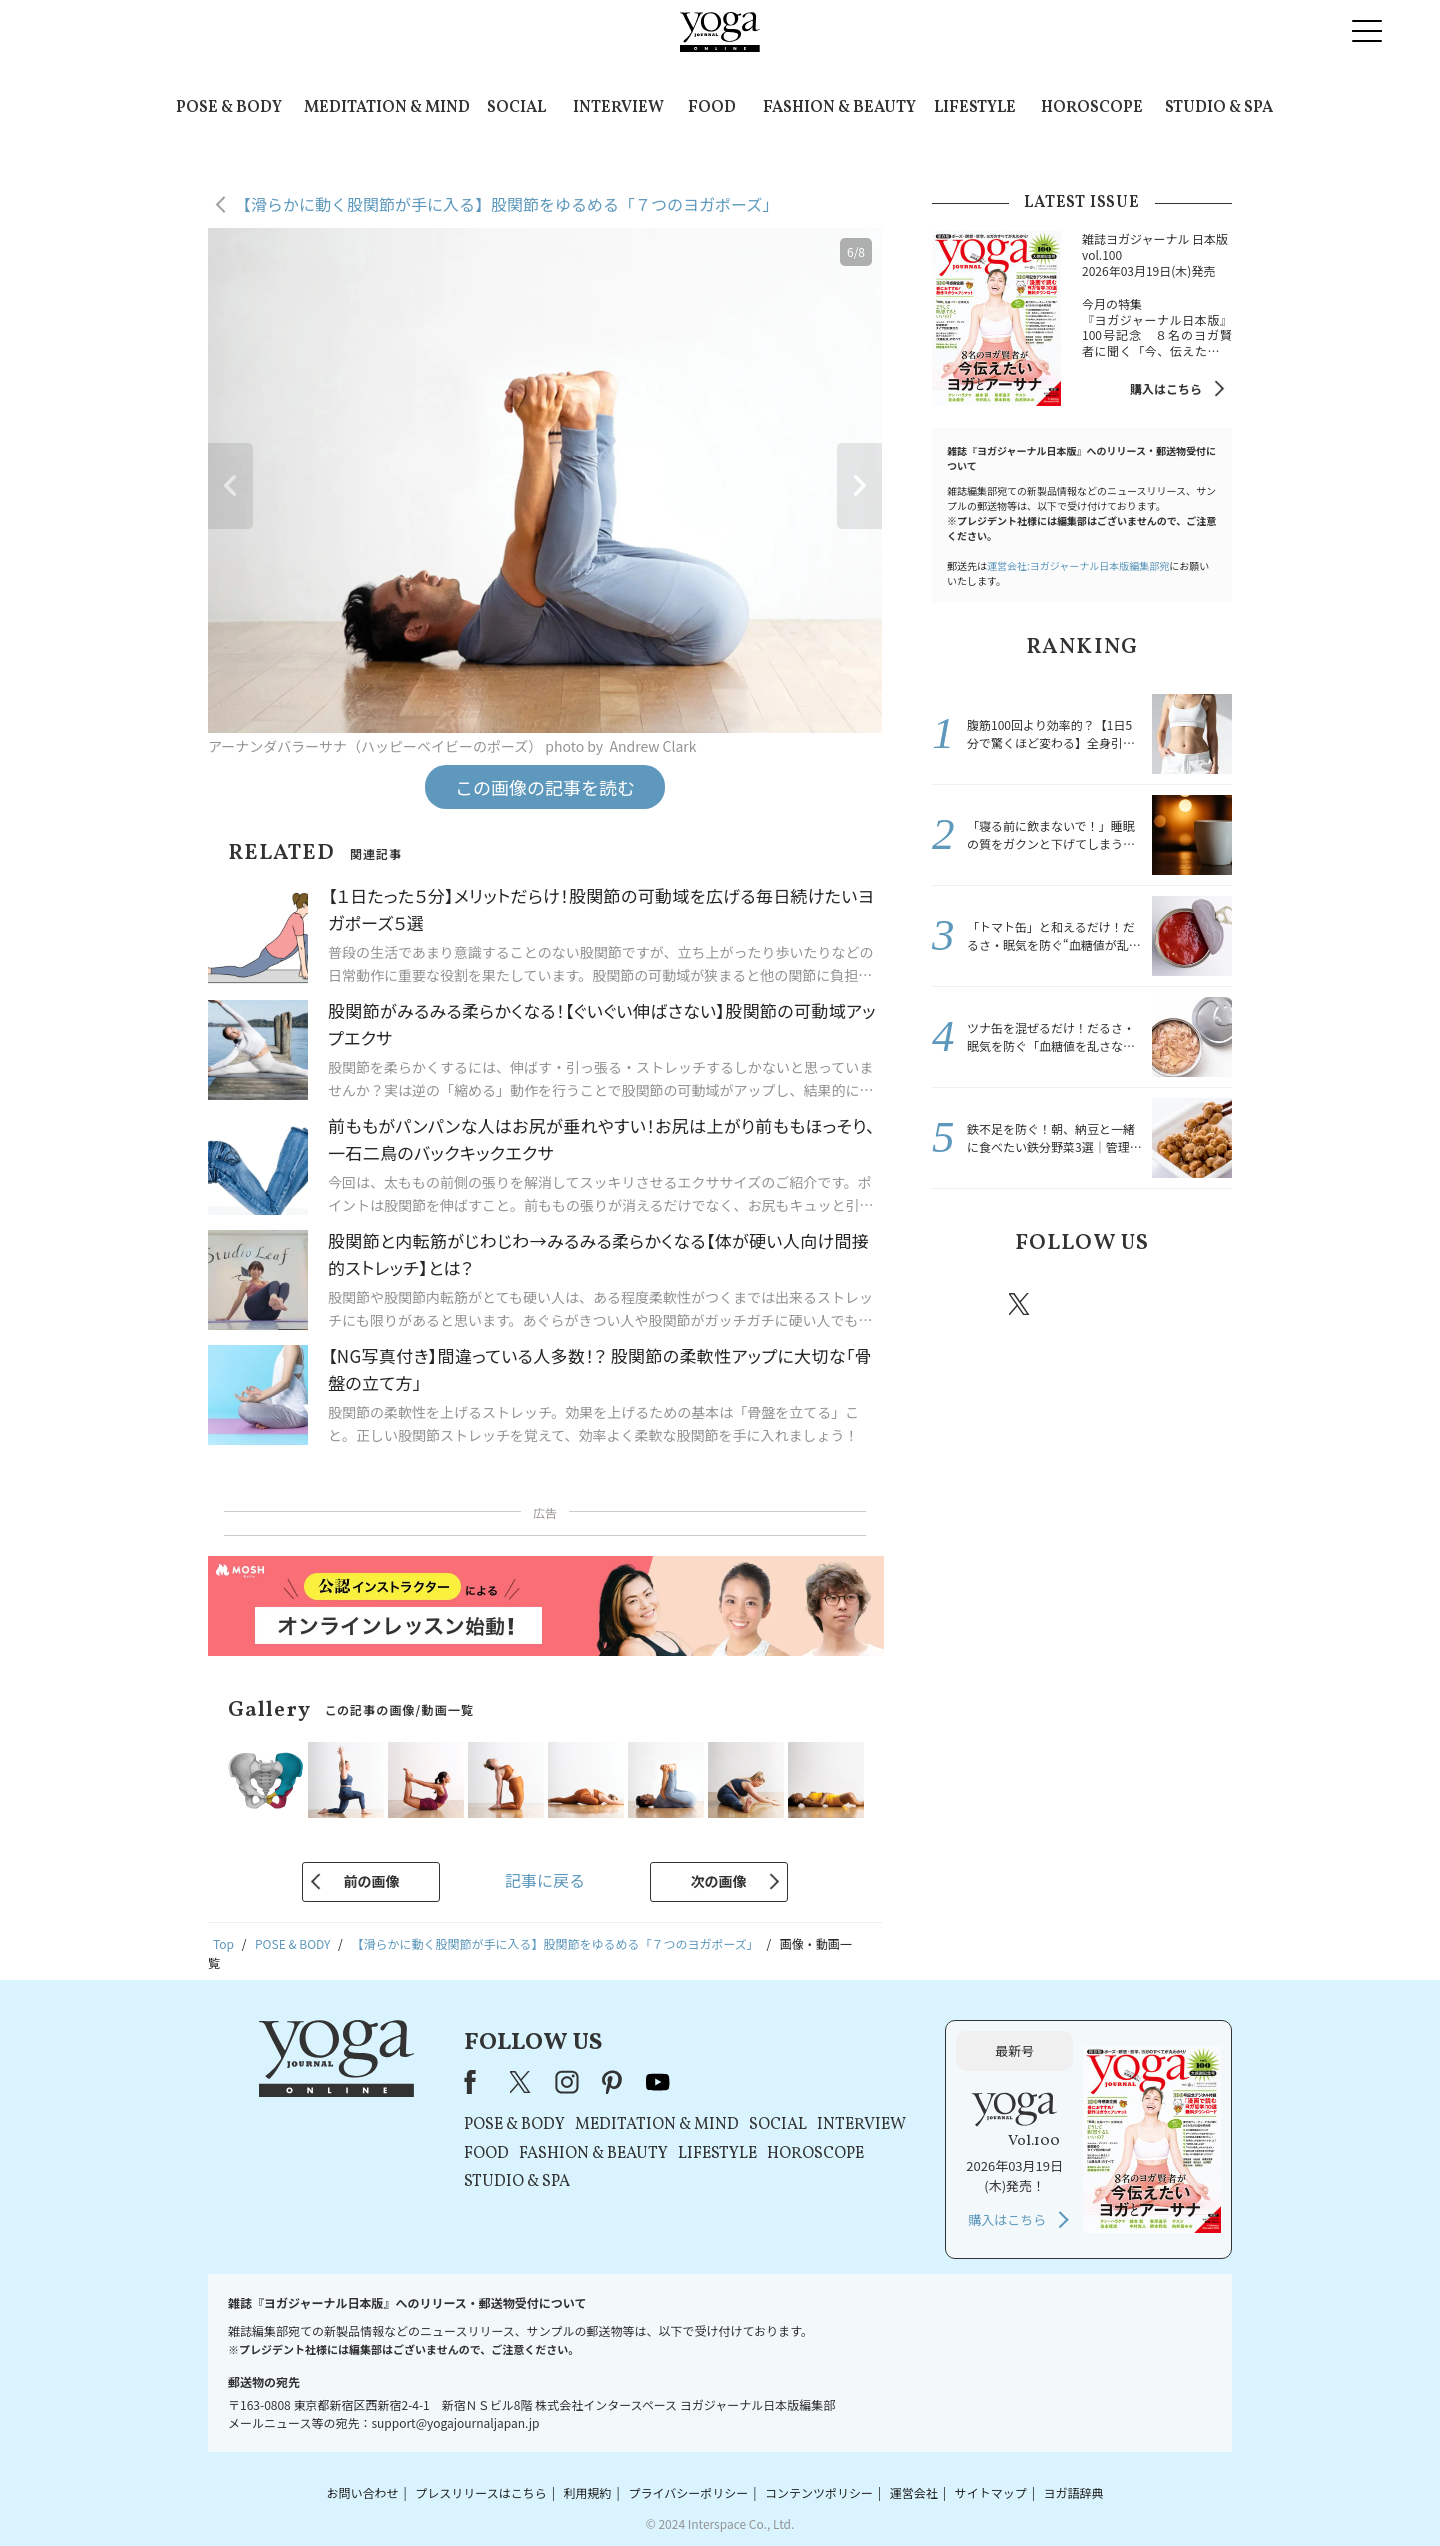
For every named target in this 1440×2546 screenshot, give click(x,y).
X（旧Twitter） (522, 2082)
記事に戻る (545, 1880)
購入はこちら (1166, 388)
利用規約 (588, 2492)
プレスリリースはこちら (480, 2492)
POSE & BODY (229, 108)
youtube (658, 2082)
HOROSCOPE (1092, 108)
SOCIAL (516, 108)
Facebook (963, 1304)
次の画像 (719, 1881)
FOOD (712, 108)
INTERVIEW (618, 108)
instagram (1079, 1303)
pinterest (1140, 1304)
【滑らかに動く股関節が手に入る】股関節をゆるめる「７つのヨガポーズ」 (506, 204)
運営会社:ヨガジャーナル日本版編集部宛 (1078, 565)
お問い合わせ (362, 2492)
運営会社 (914, 2492)
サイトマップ (991, 2492)
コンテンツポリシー (819, 2492)
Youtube (1197, 1304)
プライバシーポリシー (688, 2492)
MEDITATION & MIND (387, 108)
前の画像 (371, 1881)
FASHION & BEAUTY (839, 108)
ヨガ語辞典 (1074, 2492)
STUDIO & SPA (1219, 108)
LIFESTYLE (975, 108)
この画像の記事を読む (545, 787)
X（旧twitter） (1021, 1304)
